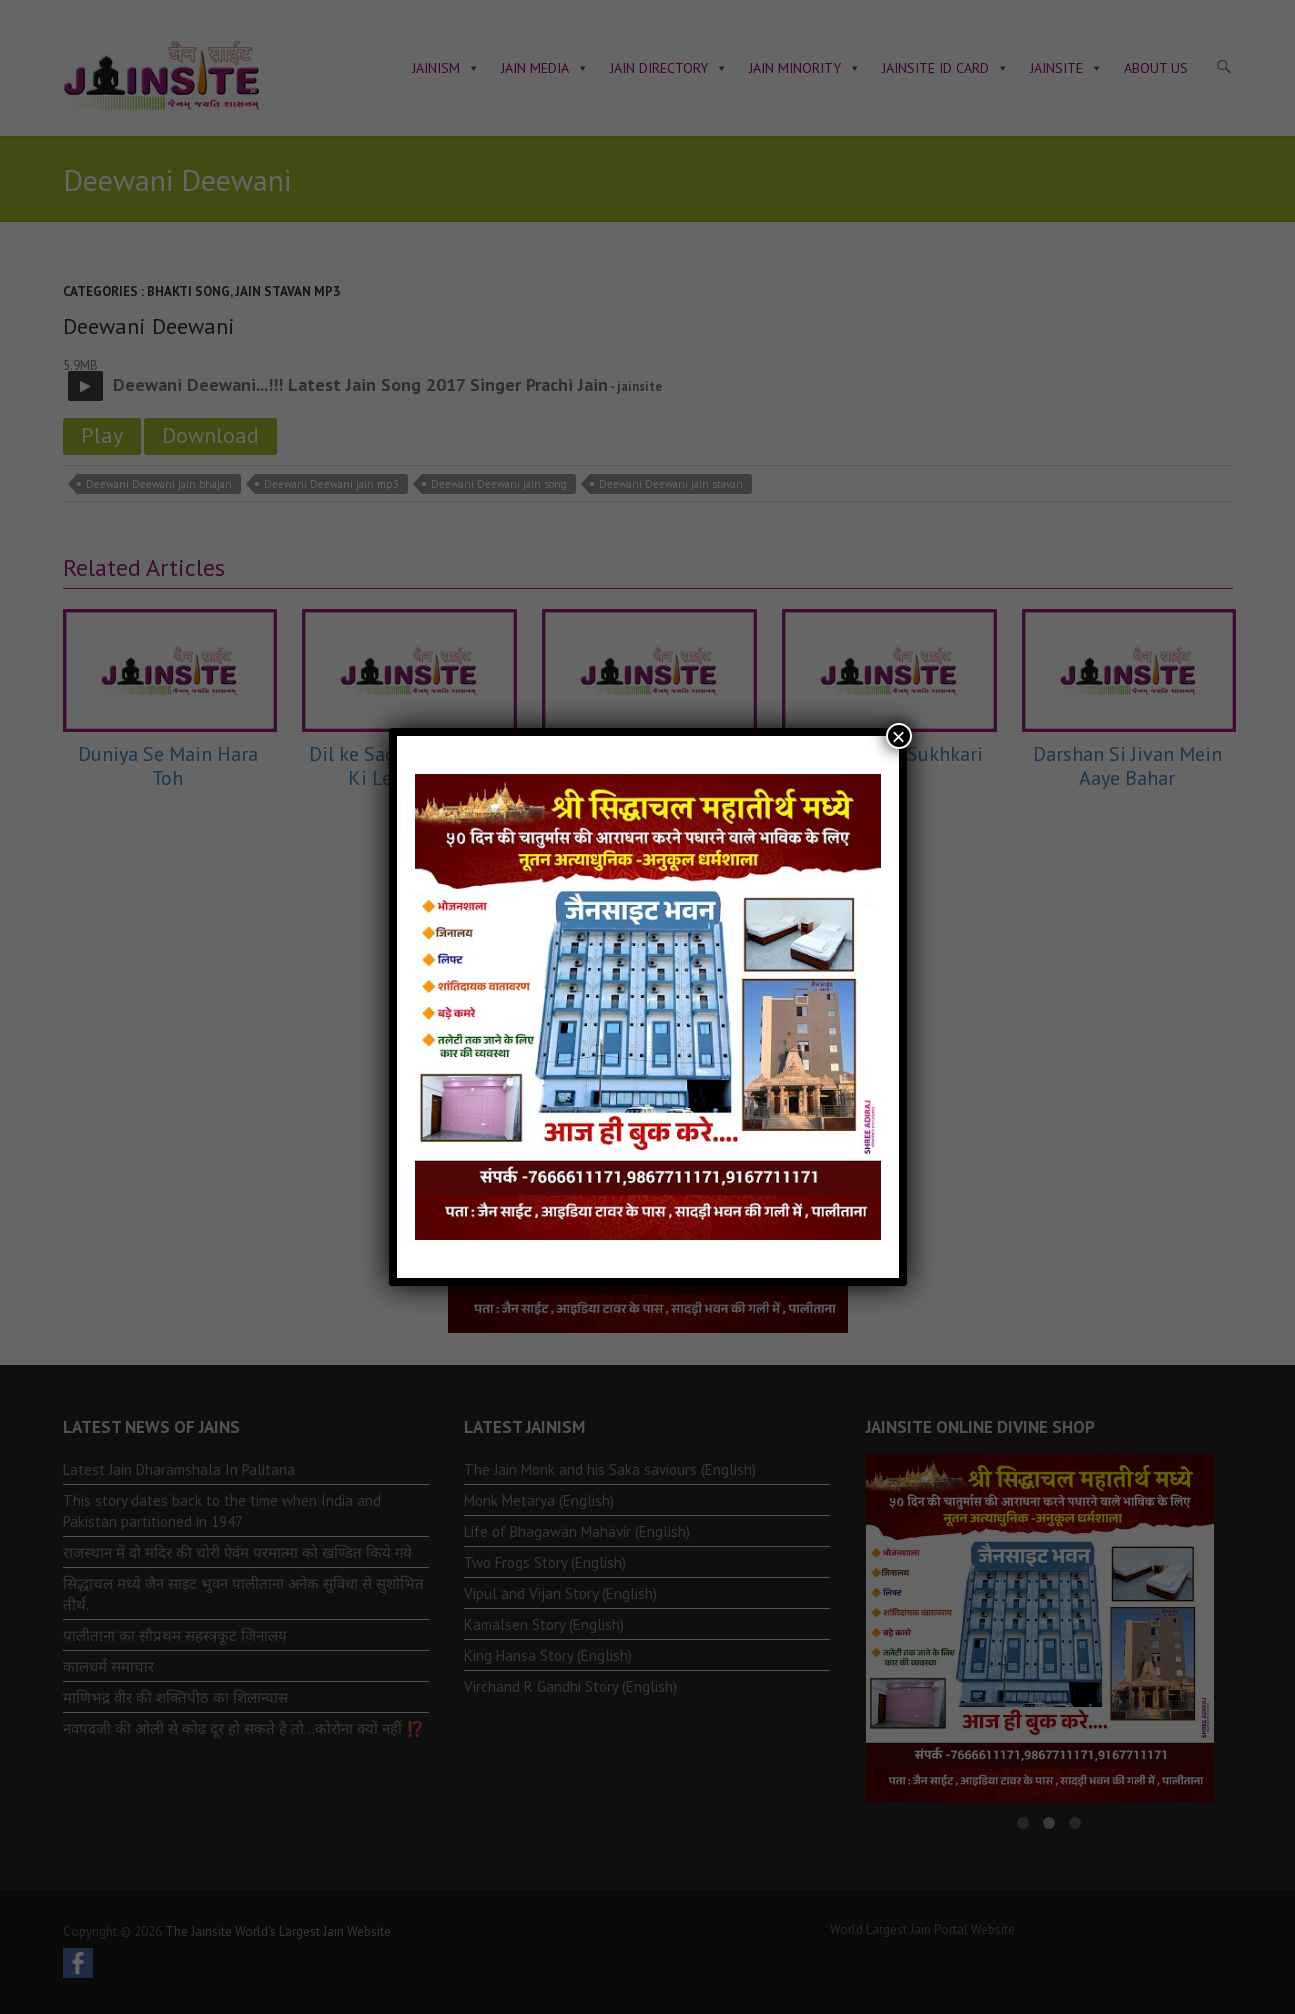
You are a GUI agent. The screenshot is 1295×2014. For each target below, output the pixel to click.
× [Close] (898, 736)
